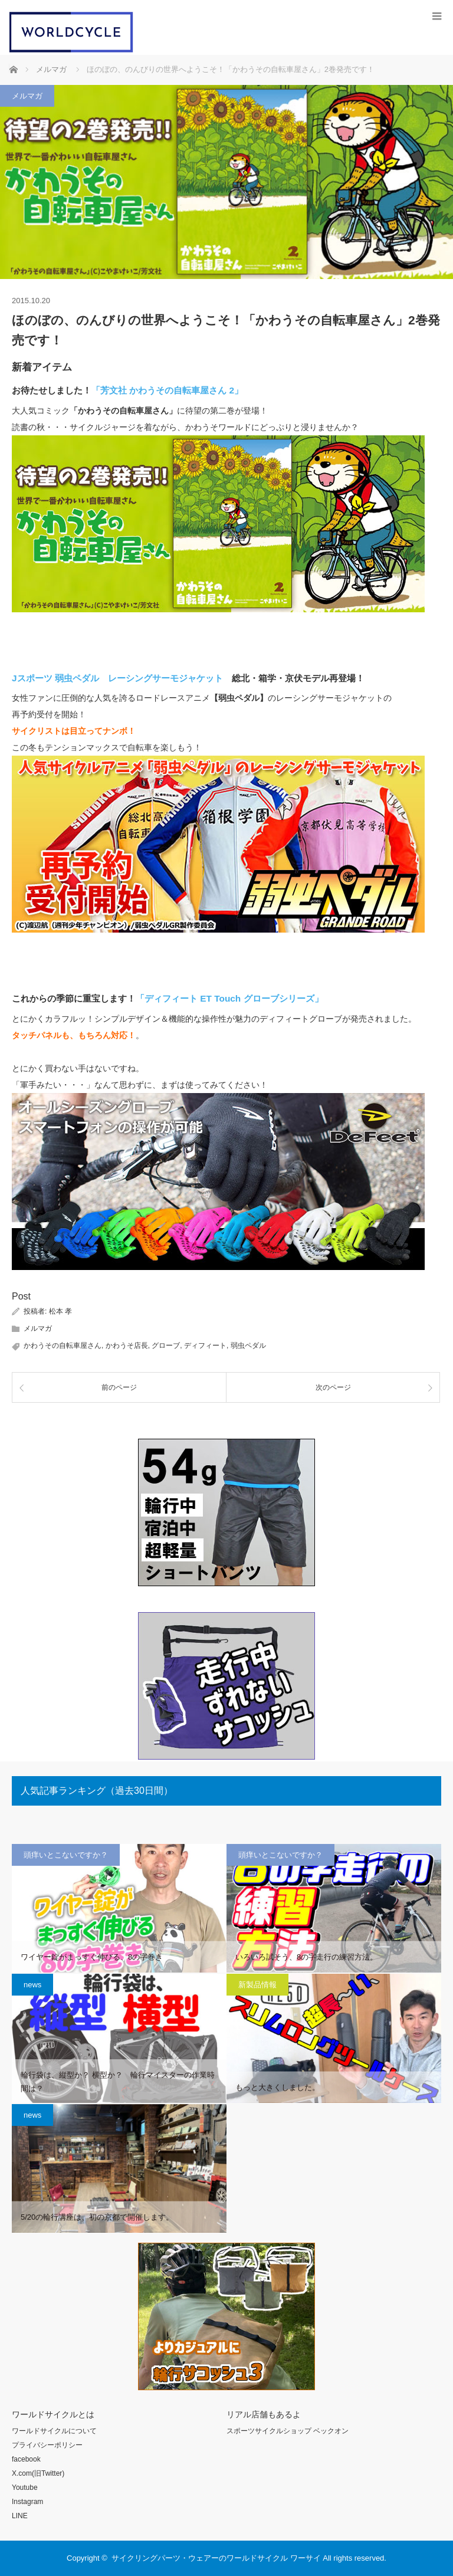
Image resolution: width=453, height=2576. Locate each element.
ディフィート (205, 1345)
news (32, 1984)
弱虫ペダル (248, 1345)
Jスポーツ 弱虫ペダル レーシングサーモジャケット (117, 678)
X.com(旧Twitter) (38, 2473)
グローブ (166, 1345)
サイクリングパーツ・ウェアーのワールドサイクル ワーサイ (216, 2558)
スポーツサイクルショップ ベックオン (287, 2431)
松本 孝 (60, 1311)
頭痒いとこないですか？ (66, 1854)
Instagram (27, 2502)
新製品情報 (257, 1984)
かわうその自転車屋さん (62, 1345)
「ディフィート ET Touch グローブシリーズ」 (229, 998)
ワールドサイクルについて (54, 2431)
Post (21, 1296)
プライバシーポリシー (47, 2445)
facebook (26, 2459)
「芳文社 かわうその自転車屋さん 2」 (167, 390)
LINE (20, 2516)
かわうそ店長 (127, 1345)
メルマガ (27, 95)
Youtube (25, 2487)
